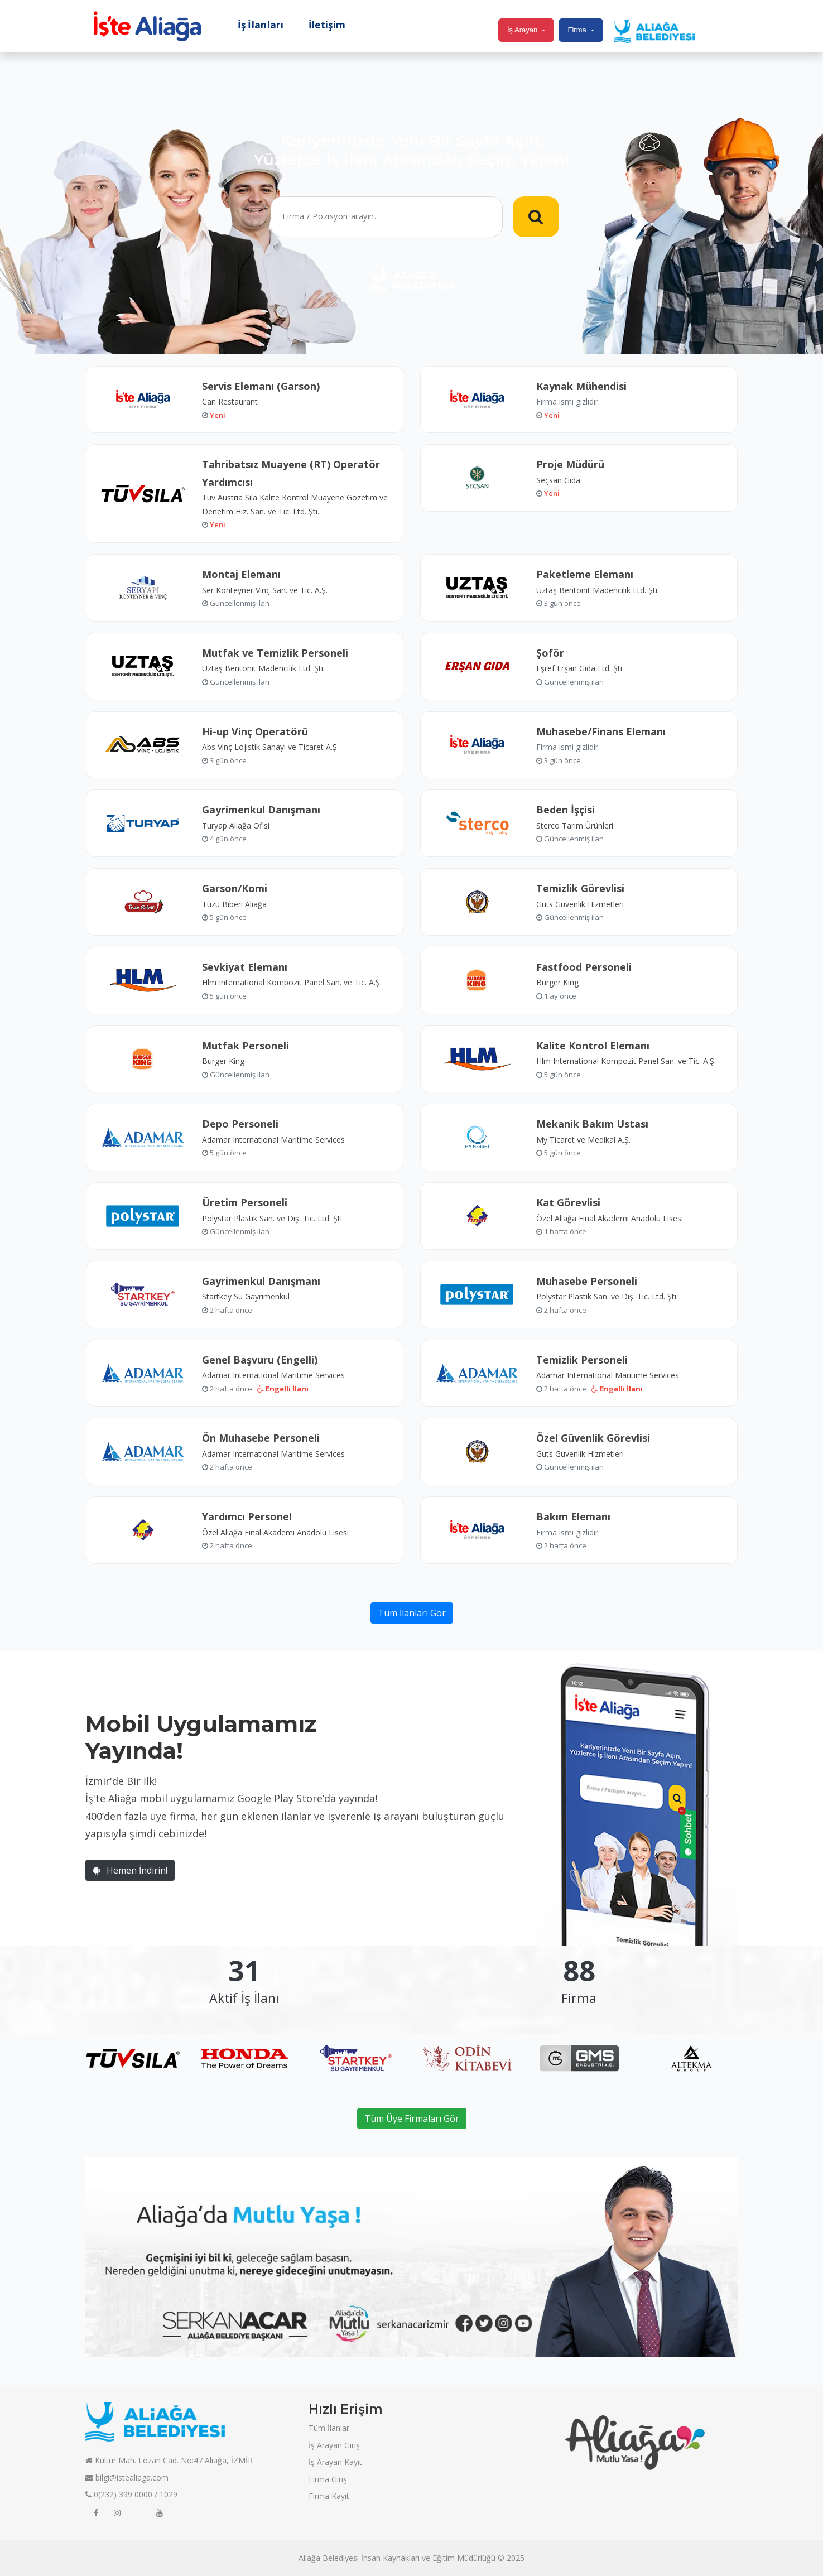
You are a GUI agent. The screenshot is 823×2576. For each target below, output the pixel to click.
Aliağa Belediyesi (329, 2558)
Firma (576, 30)
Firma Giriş (328, 2479)
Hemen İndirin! (130, 1870)
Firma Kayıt (329, 2496)
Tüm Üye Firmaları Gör (411, 2118)
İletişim (327, 25)
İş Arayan (522, 30)
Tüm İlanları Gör (412, 1613)
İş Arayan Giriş (334, 2445)
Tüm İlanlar (329, 2428)
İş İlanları (260, 25)
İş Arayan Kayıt (335, 2462)
